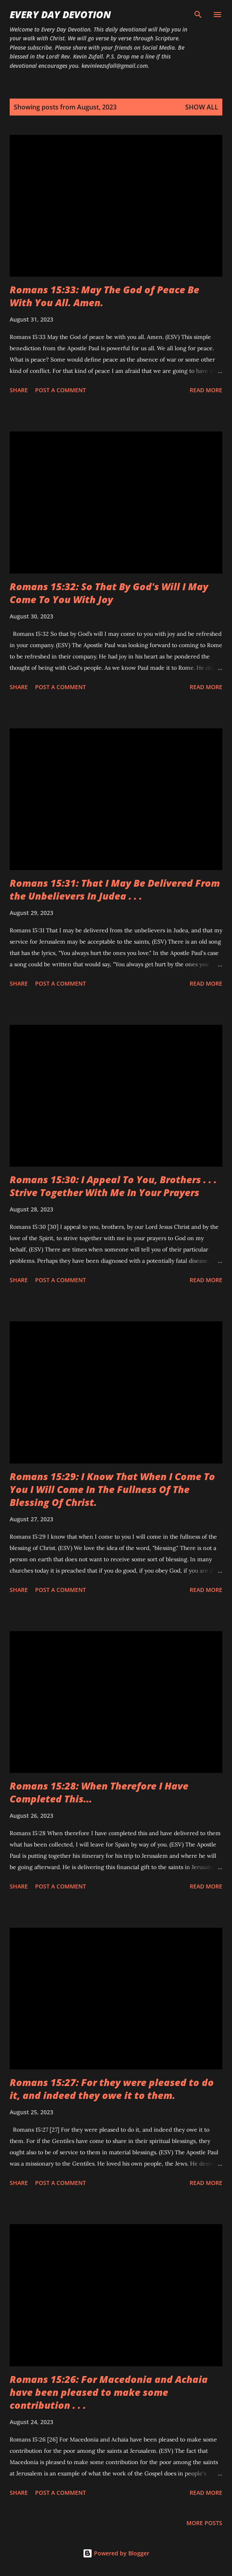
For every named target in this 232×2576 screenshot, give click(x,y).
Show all (201, 107)
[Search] (198, 14)
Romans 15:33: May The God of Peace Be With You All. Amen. (104, 296)
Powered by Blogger (116, 2553)
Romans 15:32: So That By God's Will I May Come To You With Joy (109, 593)
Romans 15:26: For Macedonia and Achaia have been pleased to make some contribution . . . (109, 2392)
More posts (204, 2523)
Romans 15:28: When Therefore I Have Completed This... (99, 1792)
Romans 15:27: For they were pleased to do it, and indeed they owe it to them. (112, 2089)
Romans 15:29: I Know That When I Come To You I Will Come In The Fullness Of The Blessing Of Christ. (112, 1489)
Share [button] (19, 390)
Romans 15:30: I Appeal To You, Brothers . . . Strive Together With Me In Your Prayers (113, 1186)
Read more (206, 390)
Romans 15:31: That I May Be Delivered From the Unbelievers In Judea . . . (115, 889)
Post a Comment (60, 390)
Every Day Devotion (60, 14)
